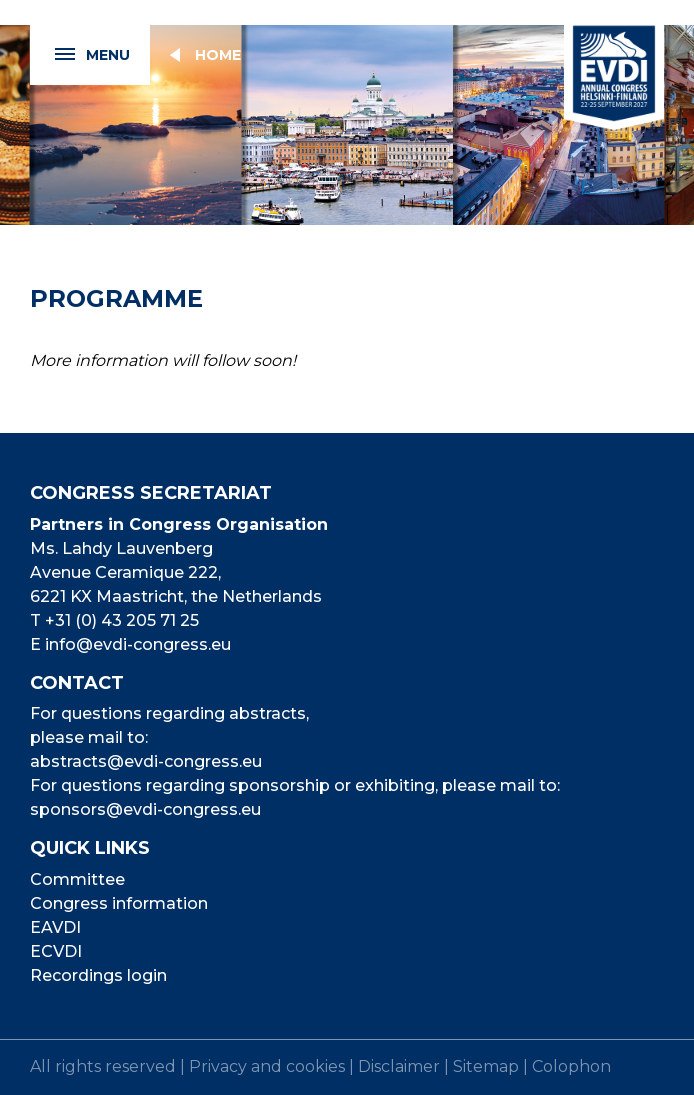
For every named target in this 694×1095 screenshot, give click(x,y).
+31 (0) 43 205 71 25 (122, 620)
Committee (77, 879)
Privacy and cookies (267, 1066)
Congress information (119, 903)
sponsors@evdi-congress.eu (145, 809)
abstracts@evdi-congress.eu (146, 761)
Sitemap (486, 1066)
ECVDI (56, 951)
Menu (80, 55)
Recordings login (98, 975)
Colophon (571, 1066)
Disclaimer (399, 1066)
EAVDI (55, 927)
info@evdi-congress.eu (138, 644)
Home (218, 55)
